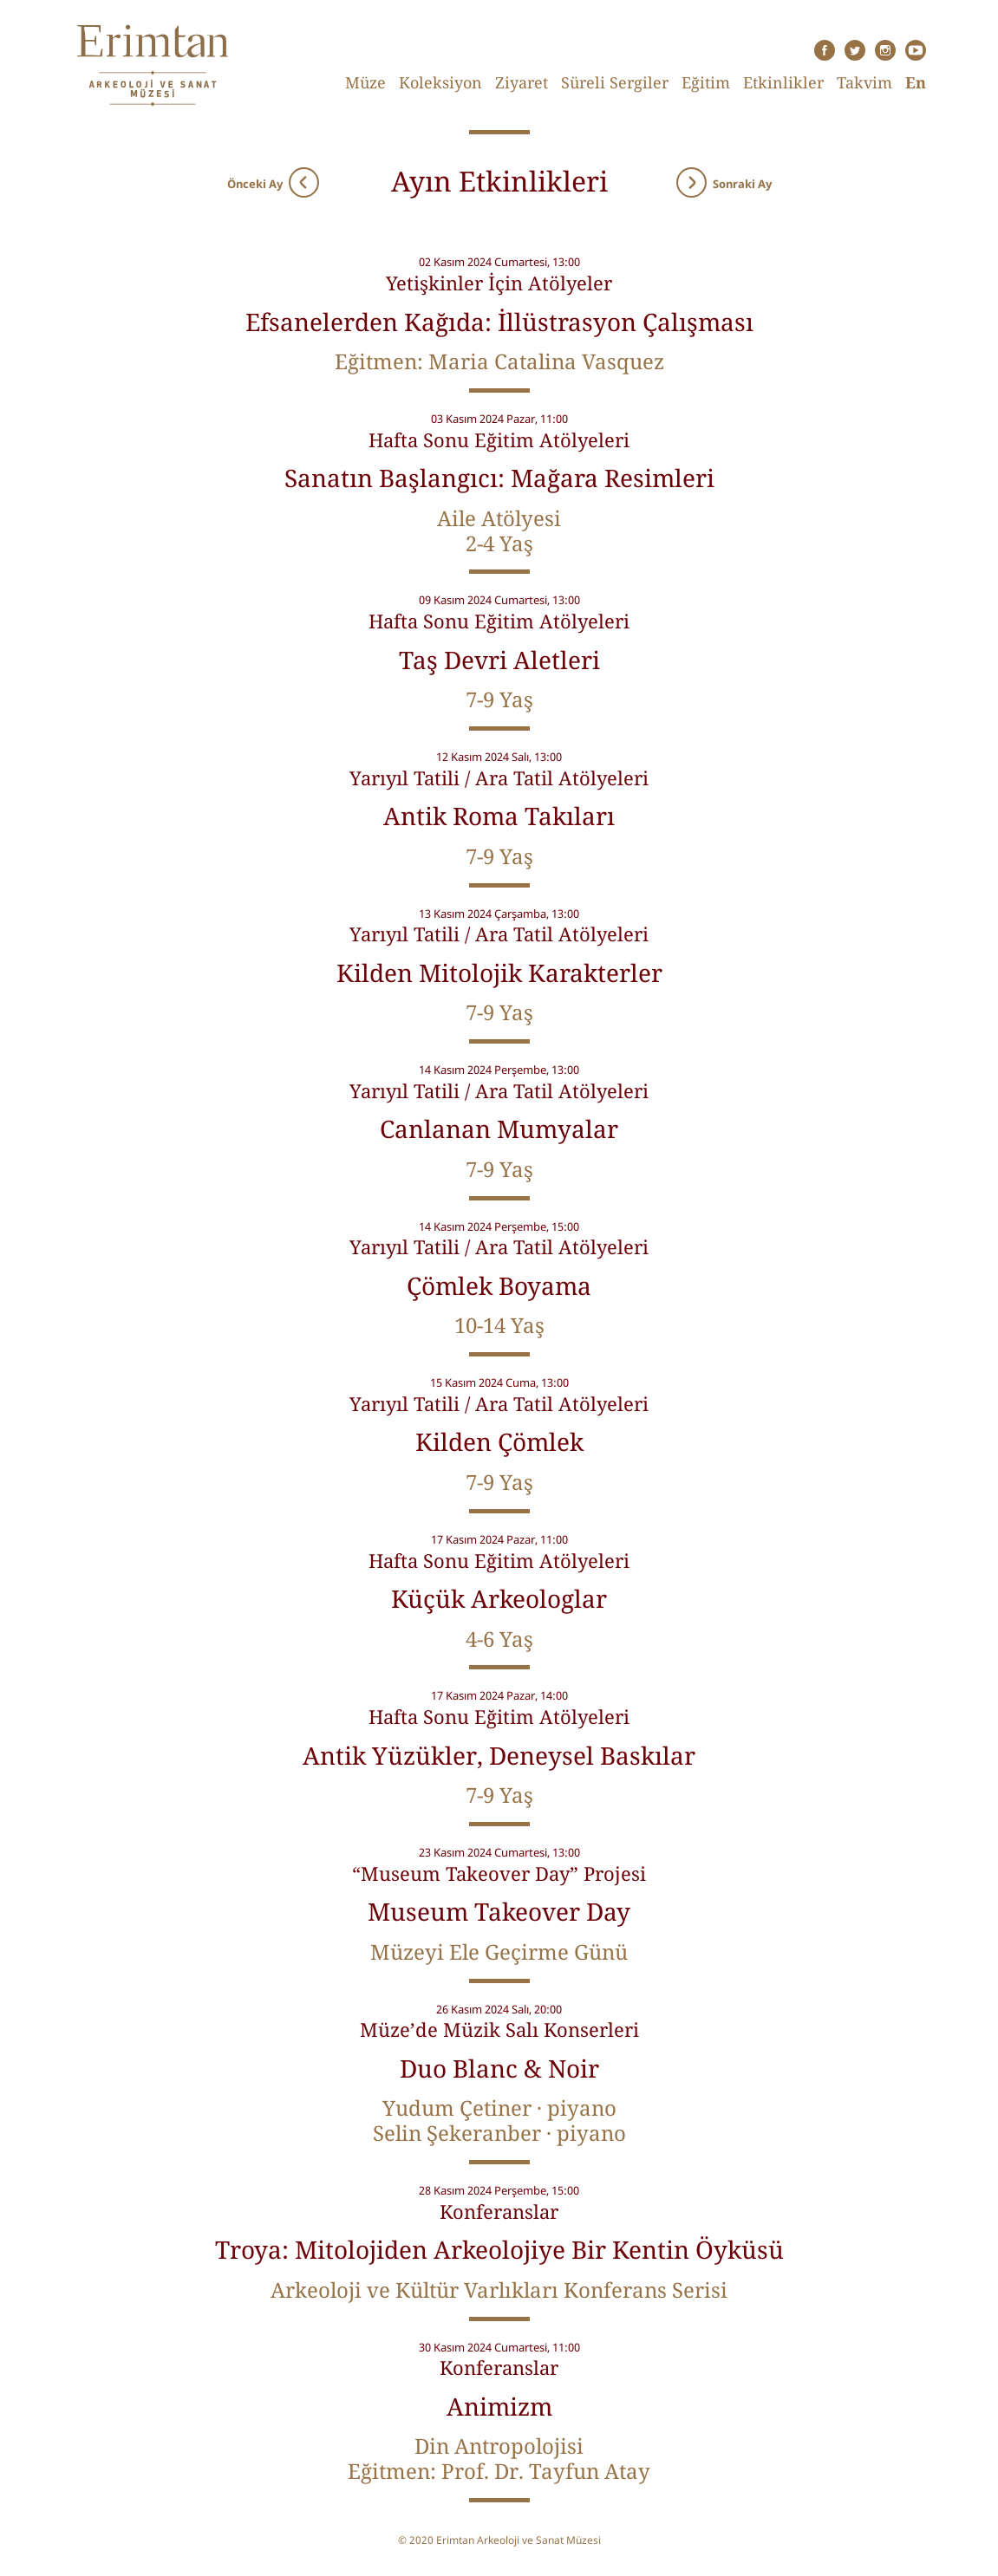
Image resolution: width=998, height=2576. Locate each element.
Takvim (864, 82)
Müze (365, 82)
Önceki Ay (273, 180)
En (915, 82)
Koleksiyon (440, 82)
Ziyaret (521, 82)
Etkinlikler (783, 82)
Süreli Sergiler (615, 82)
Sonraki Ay (724, 180)
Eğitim (706, 82)
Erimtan (152, 65)
